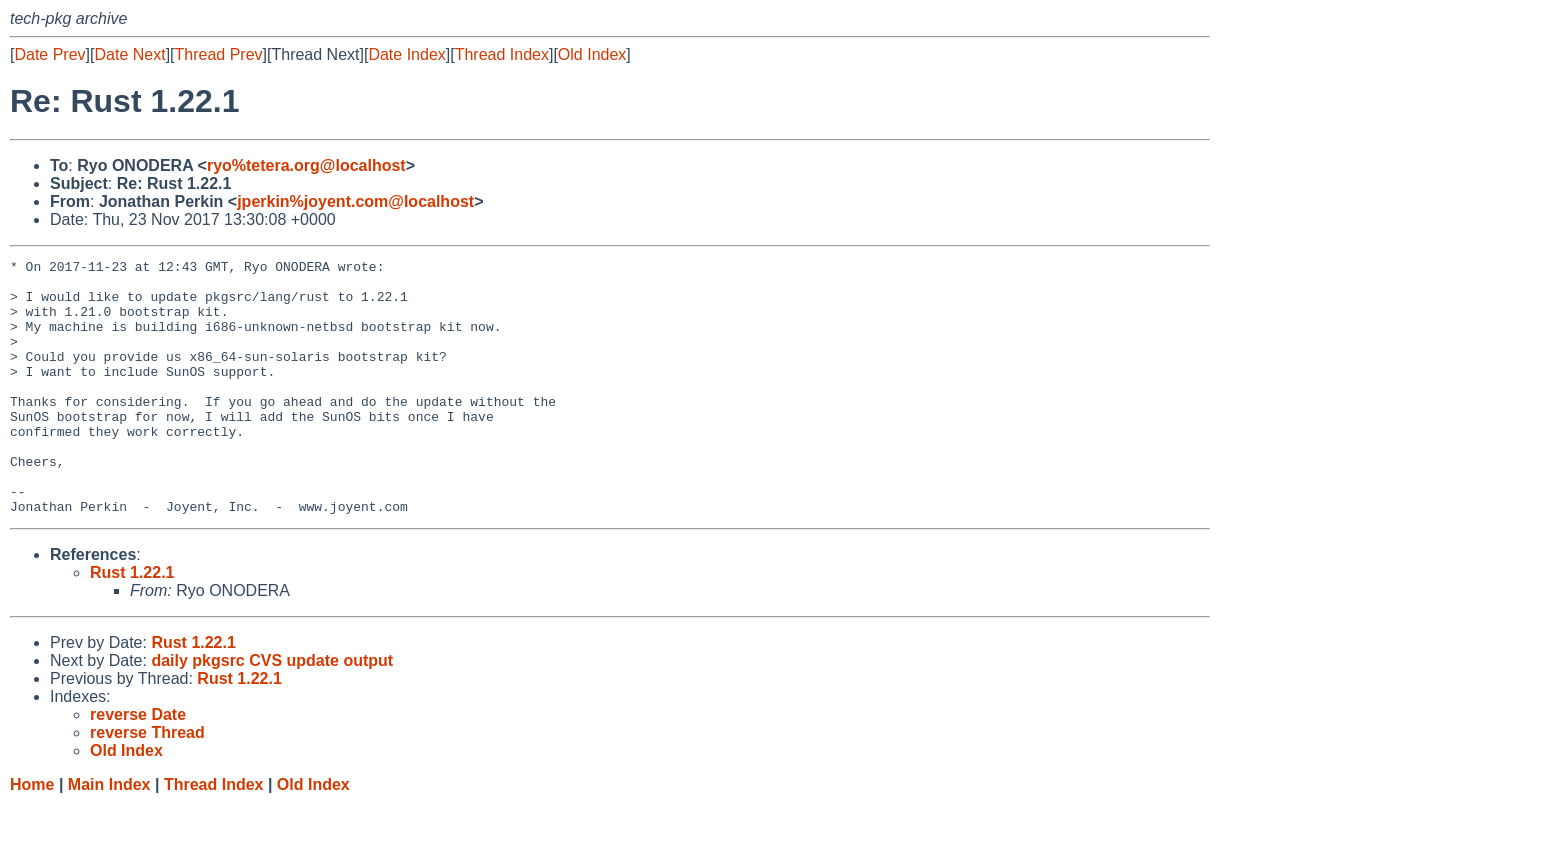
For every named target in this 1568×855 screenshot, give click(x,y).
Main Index (109, 835)
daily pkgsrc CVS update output (272, 711)
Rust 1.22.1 (132, 623)
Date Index (406, 54)
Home (32, 835)
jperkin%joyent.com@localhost (355, 201)
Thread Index (502, 54)
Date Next (129, 54)
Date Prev (49, 54)
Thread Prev (219, 54)
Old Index (592, 54)
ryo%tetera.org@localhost (306, 165)
